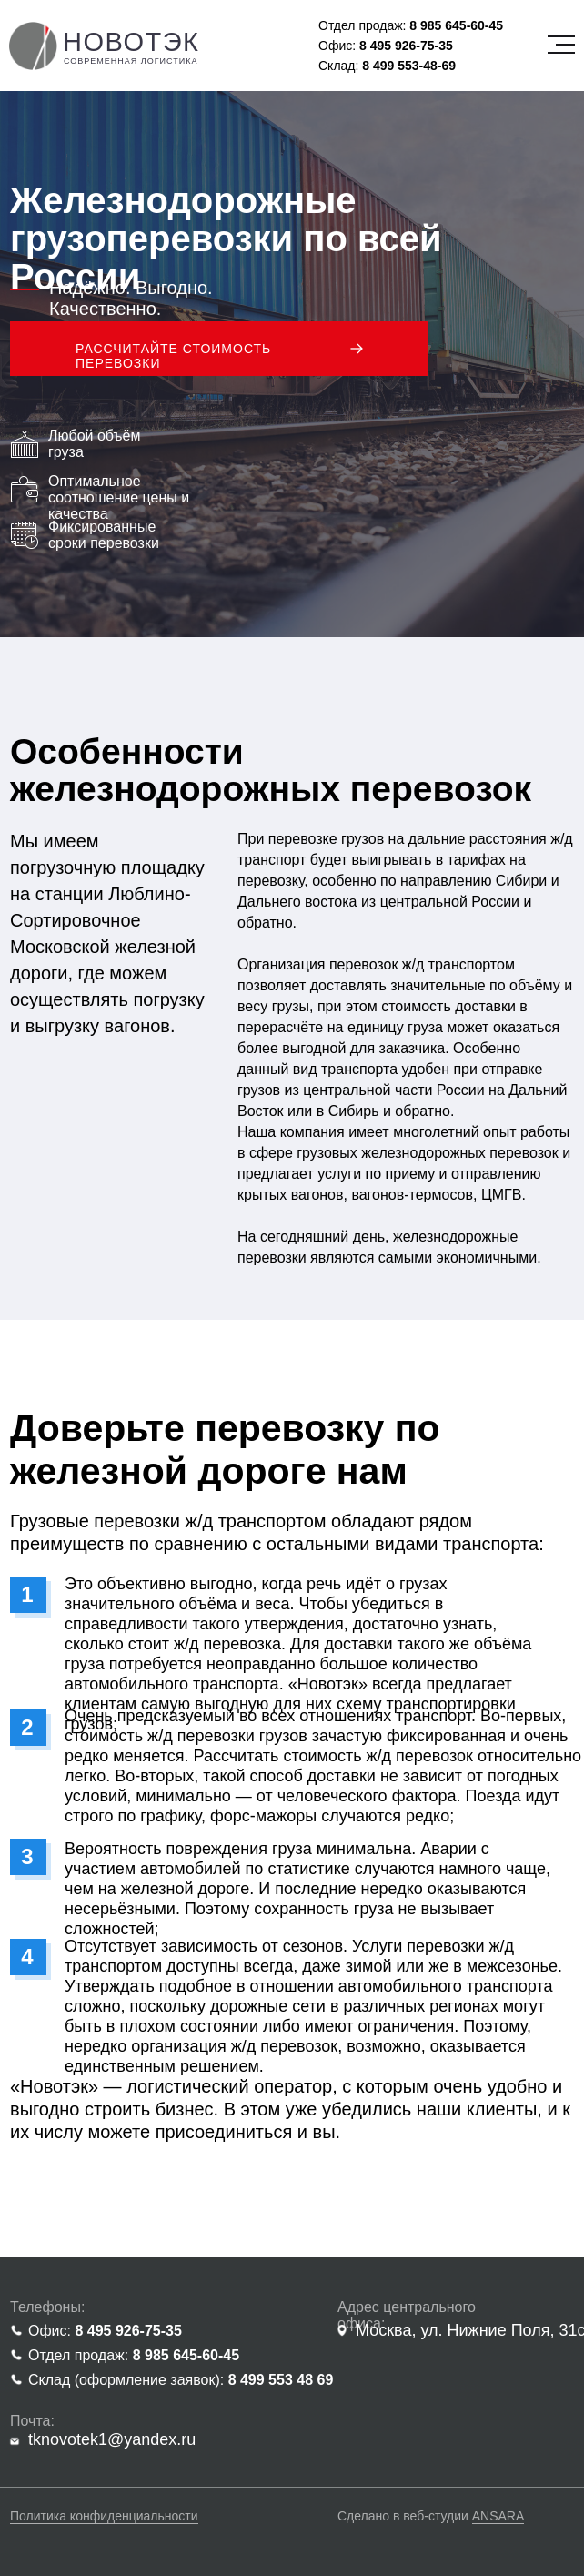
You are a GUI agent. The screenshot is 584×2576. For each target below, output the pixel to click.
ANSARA (498, 2516)
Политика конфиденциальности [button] (104, 2516)
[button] (219, 348)
